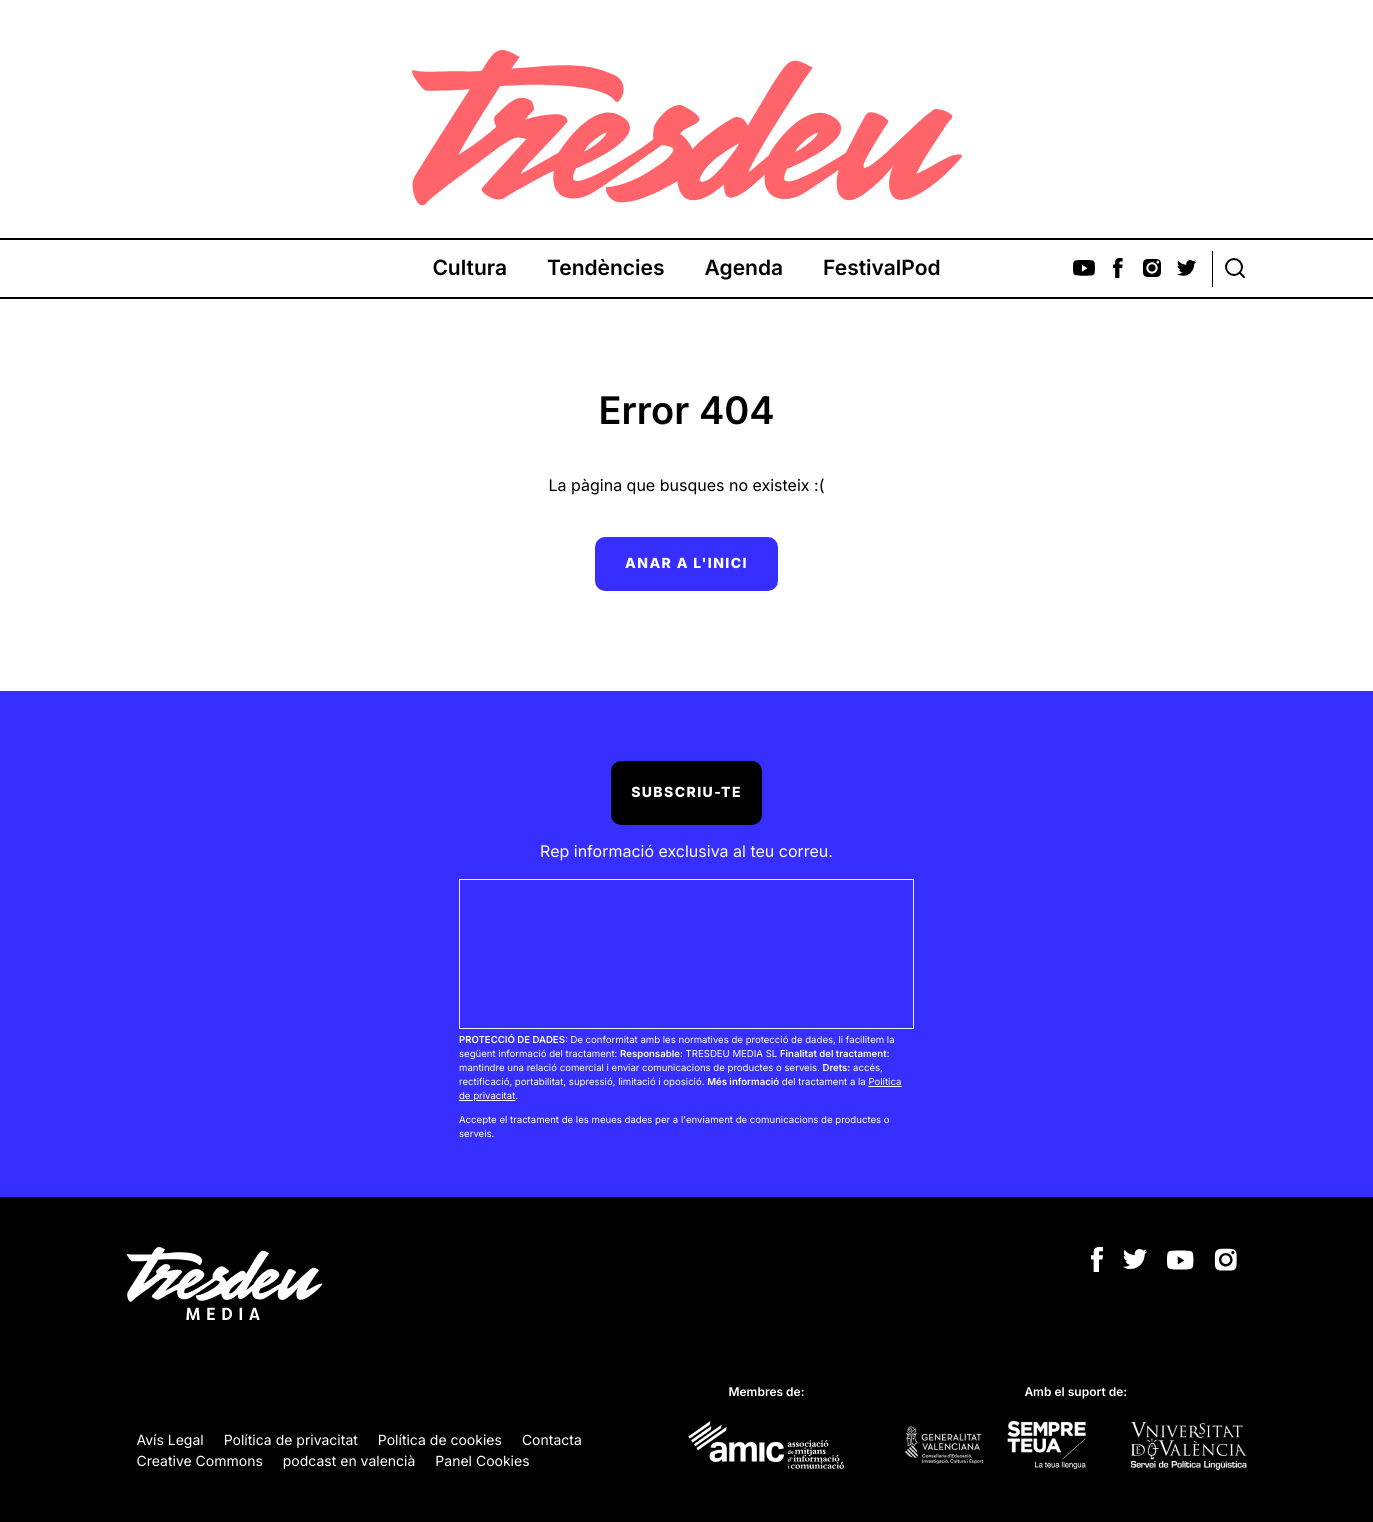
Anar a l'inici (686, 563)
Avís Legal (170, 1440)
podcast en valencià (349, 1461)
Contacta (552, 1440)
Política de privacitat (291, 1440)
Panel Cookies (482, 1461)
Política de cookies (440, 1440)
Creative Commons (200, 1461)
